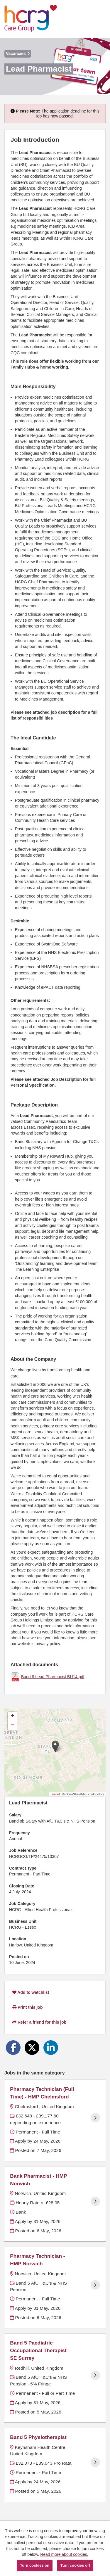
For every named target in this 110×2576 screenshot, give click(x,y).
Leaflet (55, 1794)
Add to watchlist (30, 1992)
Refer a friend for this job (39, 2022)
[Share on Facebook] (13, 2047)
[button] (55, 1746)
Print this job (27, 2007)
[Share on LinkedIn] (50, 2047)
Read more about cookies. (64, 2554)
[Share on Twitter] (32, 2047)
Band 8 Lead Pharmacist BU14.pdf (52, 1676)
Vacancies (18, 53)
